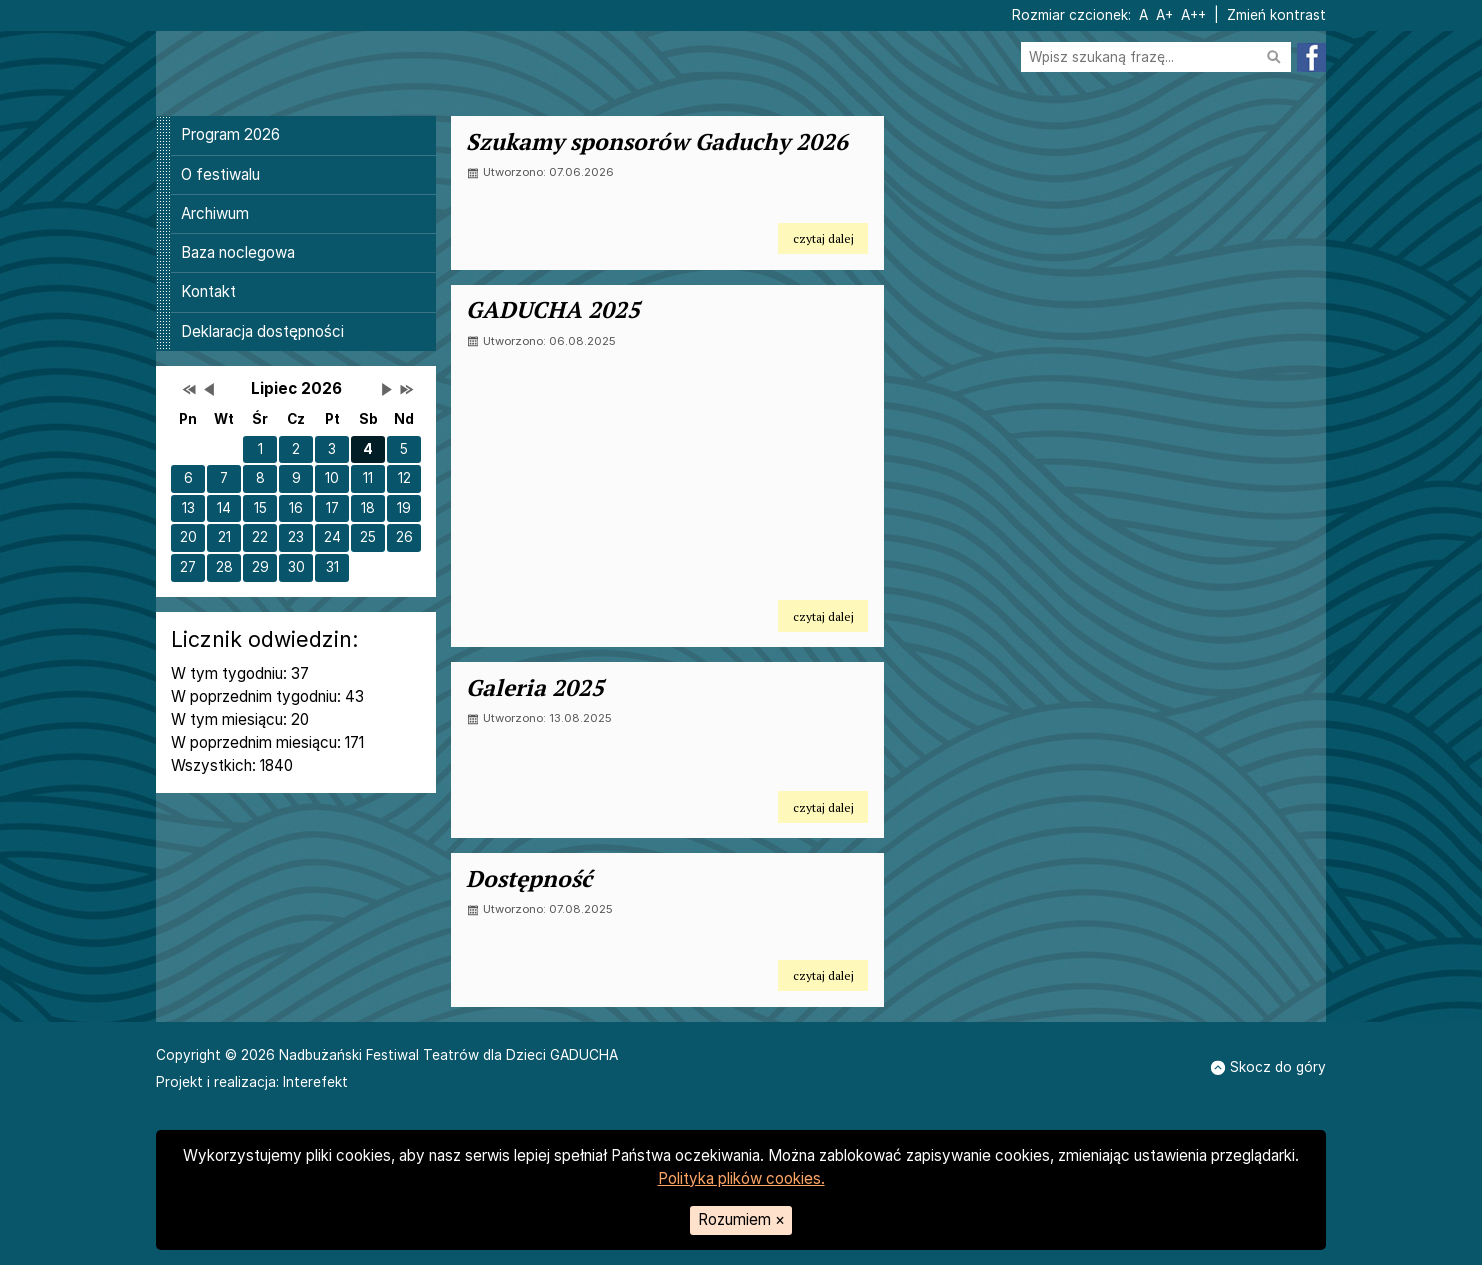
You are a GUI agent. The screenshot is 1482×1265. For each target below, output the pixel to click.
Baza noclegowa (238, 252)
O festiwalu (220, 174)
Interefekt (315, 1082)
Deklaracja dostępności (262, 331)
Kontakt (208, 291)
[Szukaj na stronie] (1156, 57)
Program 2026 (230, 134)
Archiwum (215, 213)
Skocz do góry (1268, 1067)
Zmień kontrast (1276, 15)
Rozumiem (741, 1219)
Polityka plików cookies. (741, 1178)
